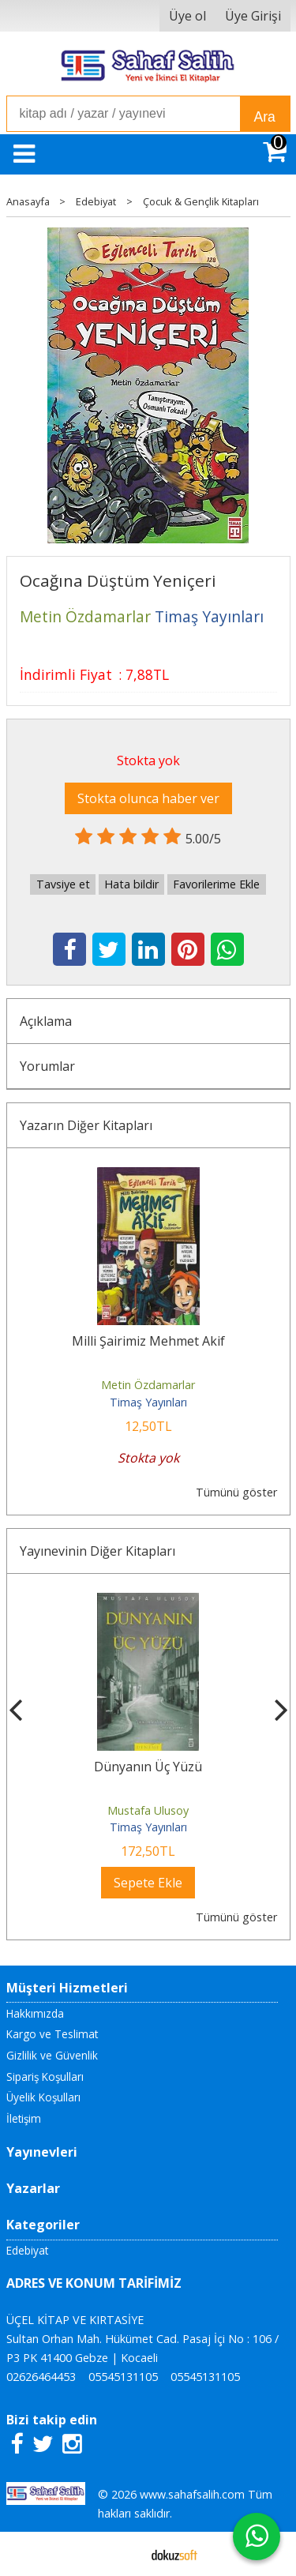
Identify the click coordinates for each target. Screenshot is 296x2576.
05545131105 (123, 2376)
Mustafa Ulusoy (148, 1810)
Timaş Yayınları (148, 1402)
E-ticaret (123, 2554)
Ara (264, 117)
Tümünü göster (236, 1492)
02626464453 (41, 2376)
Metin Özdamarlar (148, 1384)
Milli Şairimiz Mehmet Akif (148, 1341)
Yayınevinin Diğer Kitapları (97, 1551)
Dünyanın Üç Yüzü (148, 1766)
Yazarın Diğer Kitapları (86, 1125)
